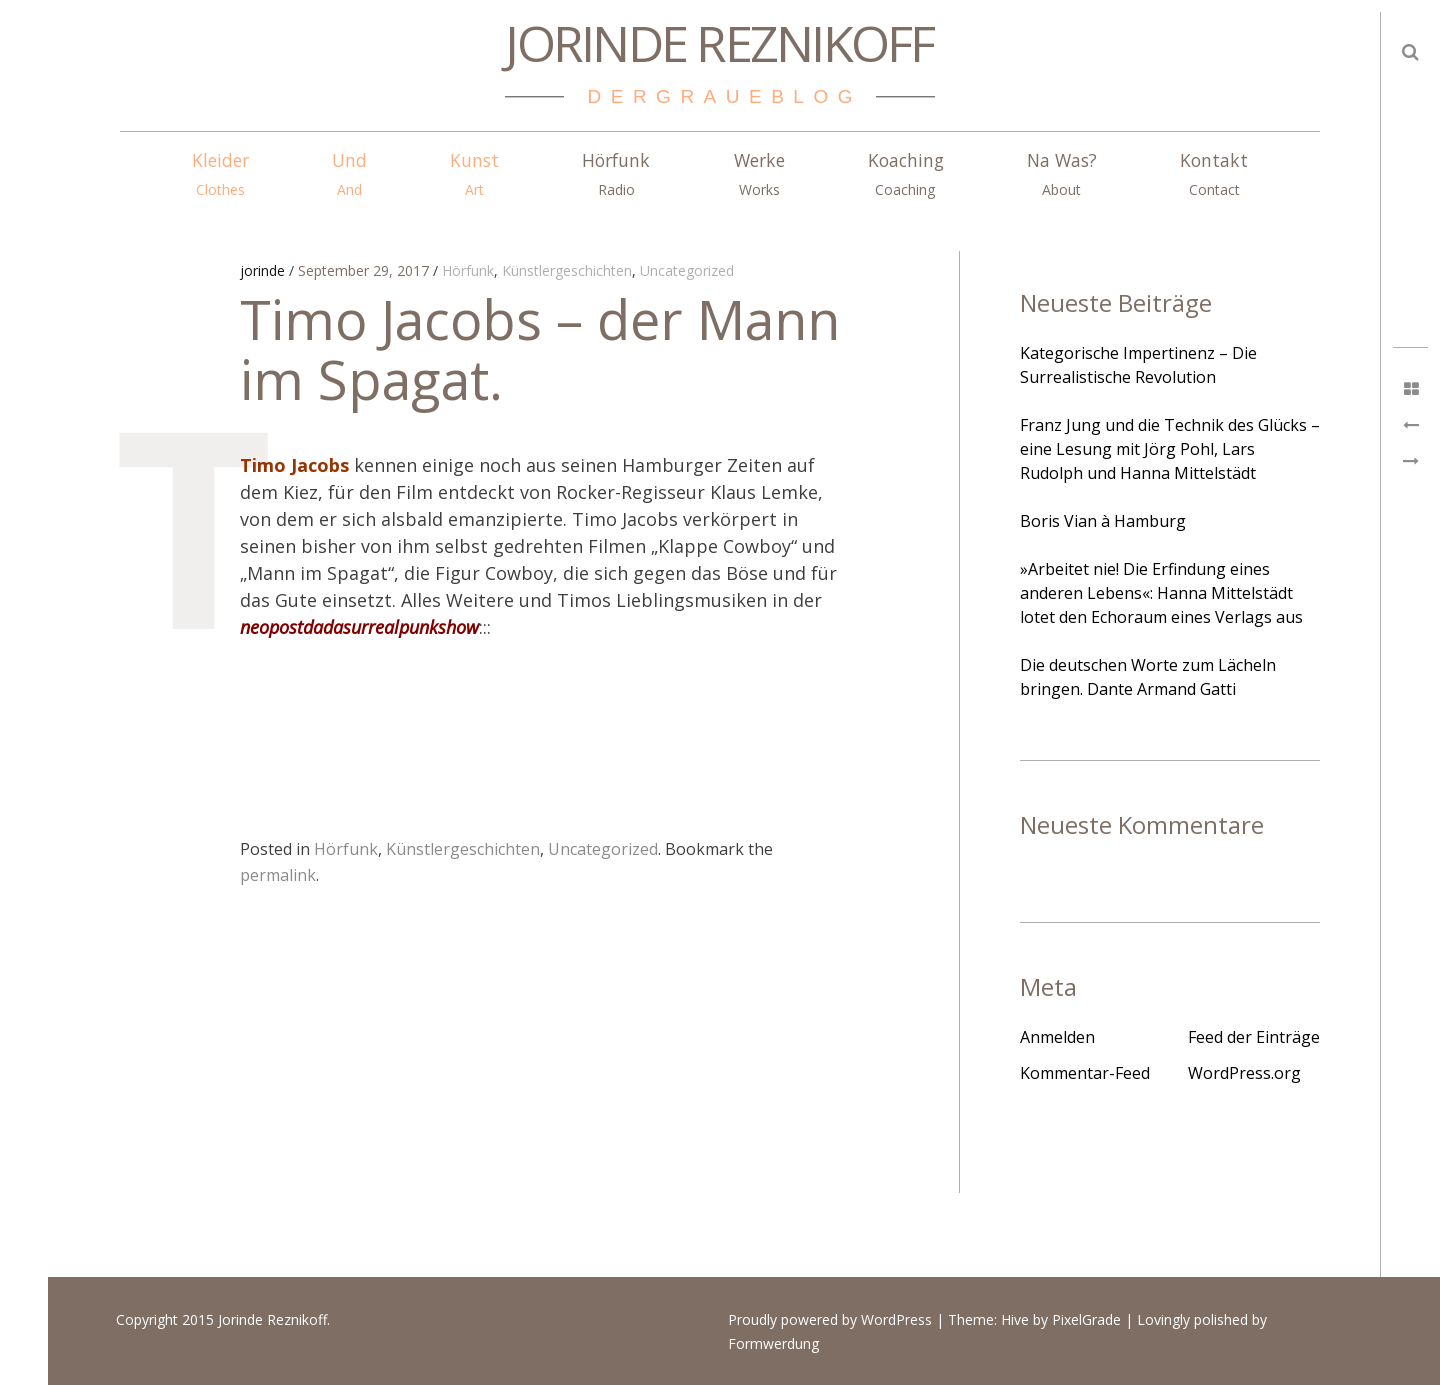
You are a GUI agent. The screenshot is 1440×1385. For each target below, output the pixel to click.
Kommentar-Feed (1085, 1073)
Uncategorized (687, 271)
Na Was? (1062, 173)
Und (349, 173)
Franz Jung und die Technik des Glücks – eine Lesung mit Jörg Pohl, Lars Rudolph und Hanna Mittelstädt (1170, 449)
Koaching (906, 173)
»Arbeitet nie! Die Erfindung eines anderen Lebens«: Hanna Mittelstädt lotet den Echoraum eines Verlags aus (1161, 593)
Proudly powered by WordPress (830, 1320)
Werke (759, 173)
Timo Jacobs (294, 465)
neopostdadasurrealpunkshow (359, 627)
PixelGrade (1086, 1320)
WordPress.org (1244, 1073)
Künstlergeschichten (567, 271)
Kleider (220, 173)
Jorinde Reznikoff (719, 43)
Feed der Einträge (1254, 1037)
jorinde (264, 271)
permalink (278, 875)
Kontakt (1214, 173)
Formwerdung (773, 1344)
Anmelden (1057, 1037)
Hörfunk (616, 173)
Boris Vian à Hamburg (1103, 521)
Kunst (474, 173)
